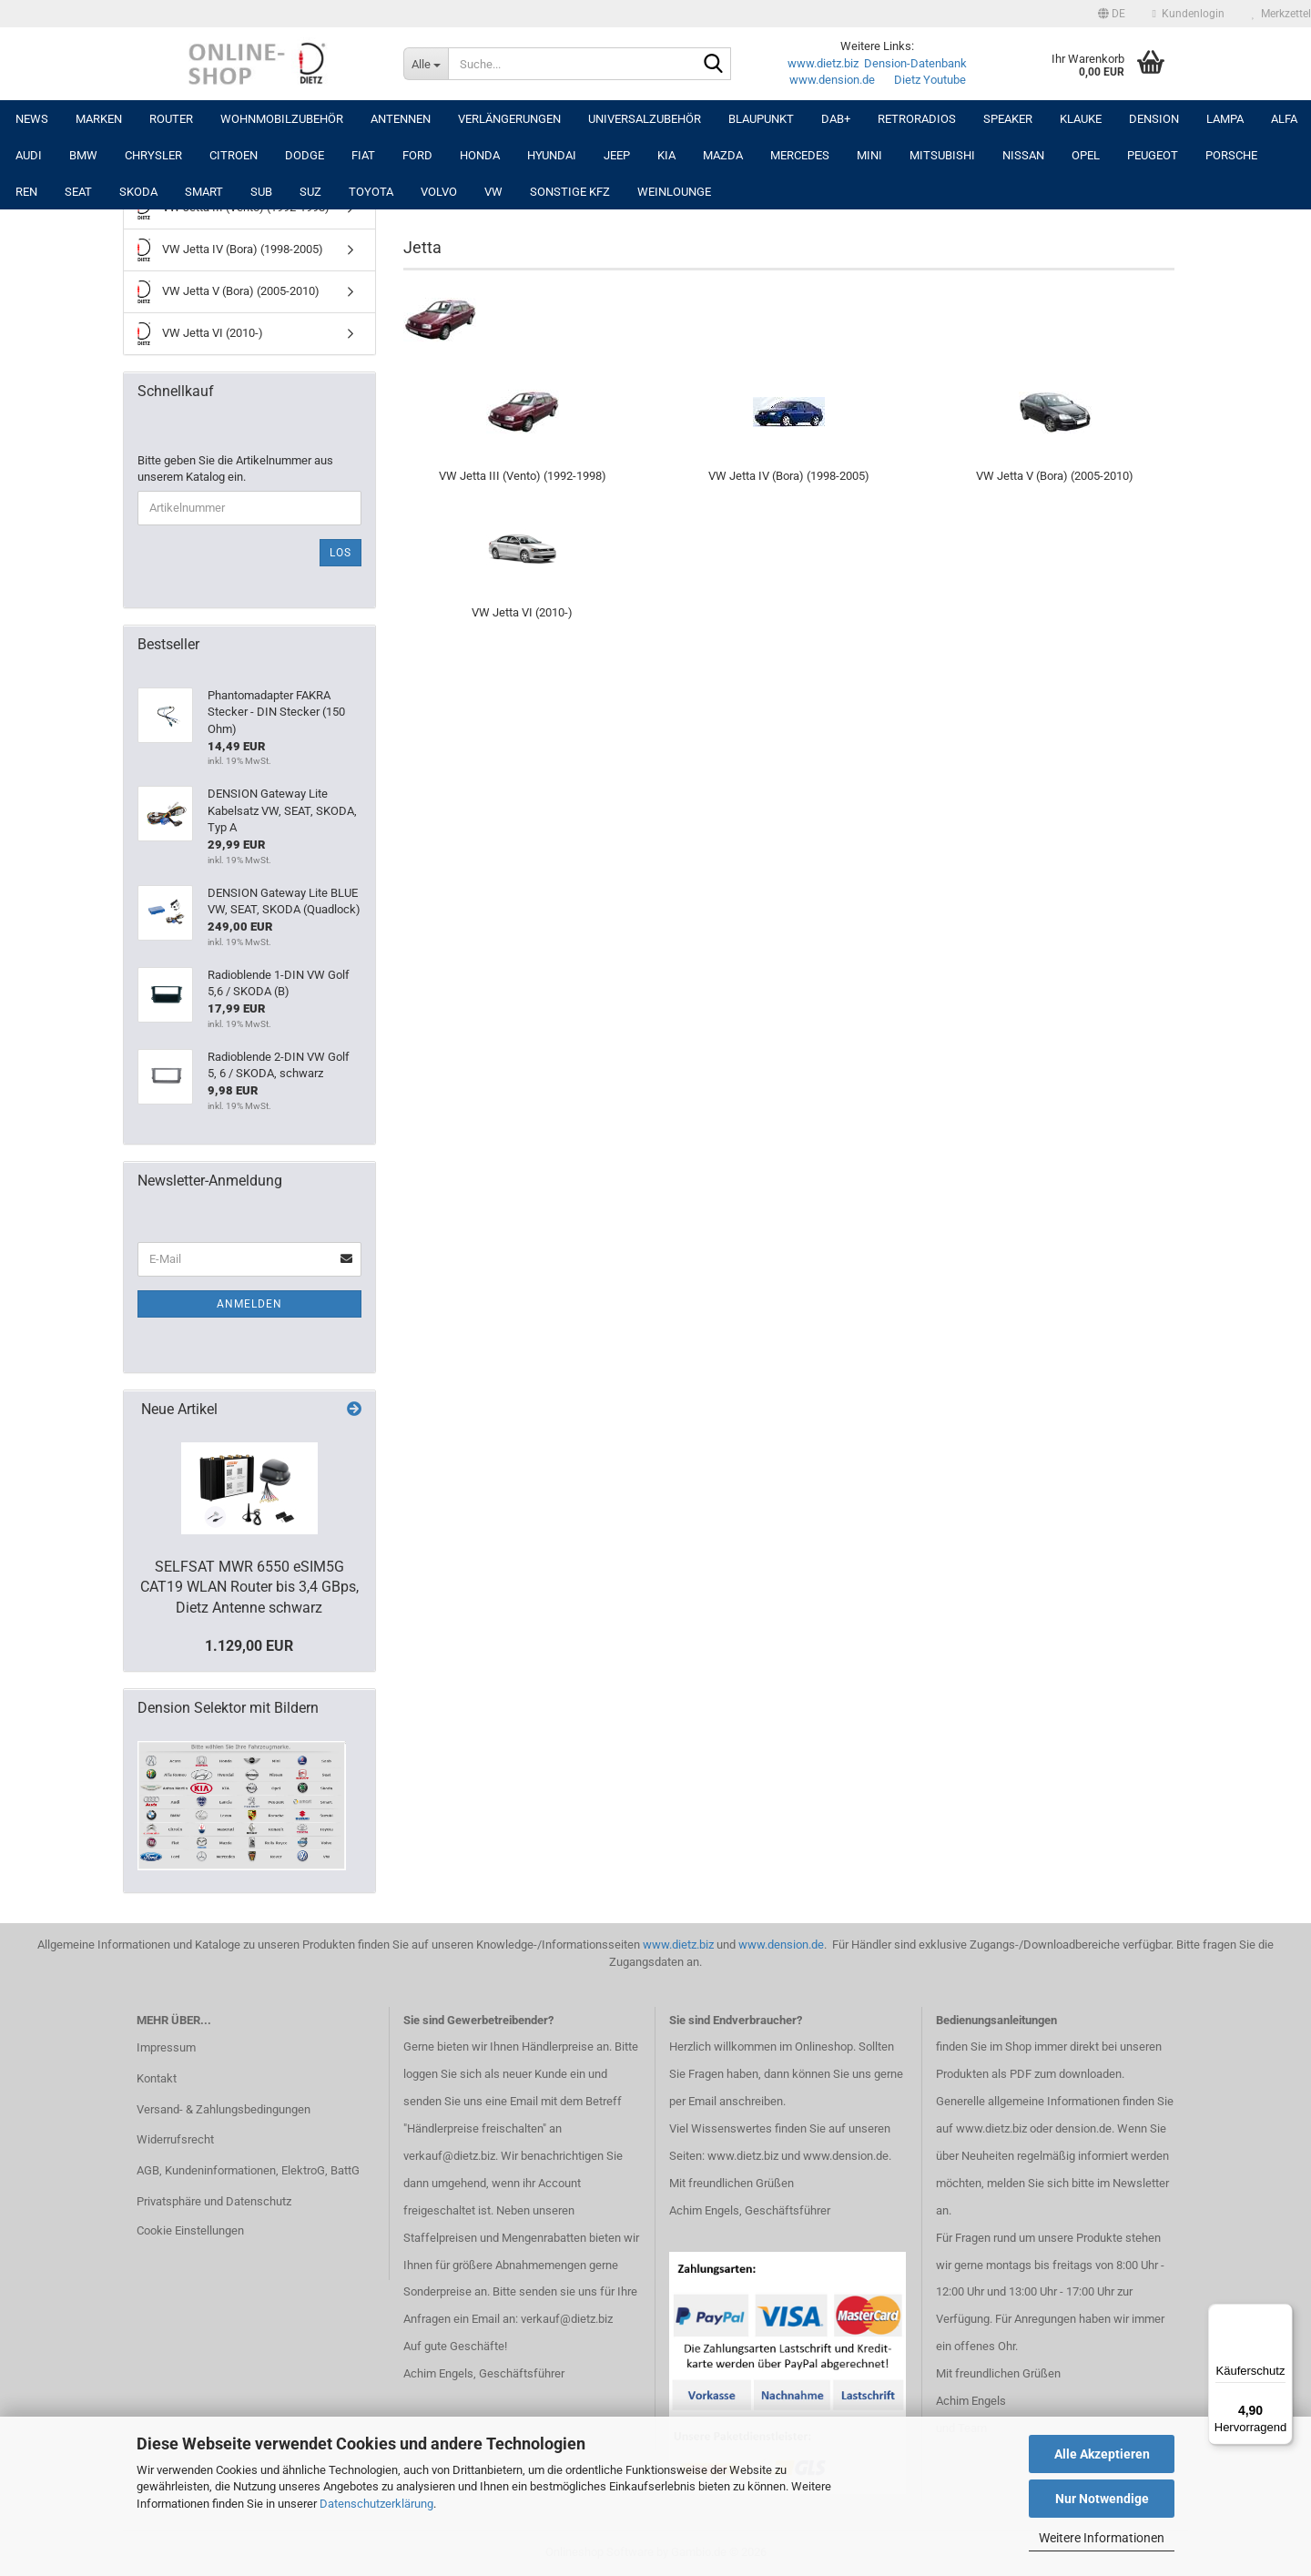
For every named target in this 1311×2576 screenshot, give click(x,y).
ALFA (1284, 119)
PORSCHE (1231, 155)
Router (171, 119)
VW (493, 192)
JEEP (617, 155)
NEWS (31, 119)
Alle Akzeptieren (1102, 2454)
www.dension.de (832, 80)
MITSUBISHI (942, 155)
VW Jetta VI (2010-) (200, 333)
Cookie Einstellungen (190, 2230)
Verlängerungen (509, 119)
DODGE (304, 155)
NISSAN (1023, 155)
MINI (869, 155)
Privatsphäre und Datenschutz (214, 2201)
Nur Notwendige (1102, 2498)
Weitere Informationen (1101, 2537)
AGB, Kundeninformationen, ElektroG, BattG (248, 2170)
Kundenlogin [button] (1189, 13)
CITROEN (233, 155)
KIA (666, 155)
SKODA (138, 192)
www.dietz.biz (823, 63)
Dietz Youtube (930, 80)
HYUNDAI (551, 155)
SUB (261, 192)
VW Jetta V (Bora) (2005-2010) (228, 291)
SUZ (310, 192)
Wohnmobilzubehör (281, 119)
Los (340, 552)
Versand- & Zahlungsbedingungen (223, 2109)
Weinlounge (674, 192)
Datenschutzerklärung (376, 2503)
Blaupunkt (761, 119)
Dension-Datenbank (915, 63)
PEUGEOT (1152, 155)
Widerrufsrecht (175, 2139)
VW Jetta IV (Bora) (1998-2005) (230, 250)
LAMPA (1225, 119)
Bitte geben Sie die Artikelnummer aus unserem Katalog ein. (235, 468)
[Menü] (1282, 2315)
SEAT (78, 192)
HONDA (480, 155)
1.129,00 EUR (249, 1646)
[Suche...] (425, 63)
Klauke (1081, 119)
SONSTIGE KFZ (570, 192)
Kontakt (157, 2078)
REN (26, 192)
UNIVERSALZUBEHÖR (644, 119)
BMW (83, 155)
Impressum (166, 2047)
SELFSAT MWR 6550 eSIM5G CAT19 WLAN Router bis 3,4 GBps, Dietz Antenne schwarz (249, 1587)
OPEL (1086, 155)
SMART (204, 192)
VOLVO (439, 192)
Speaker (1007, 119)
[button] (1111, 13)
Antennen (401, 119)
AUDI (28, 155)
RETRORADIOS (917, 119)
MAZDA (723, 155)
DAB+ (835, 119)
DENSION (1154, 119)
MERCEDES (799, 155)
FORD (417, 155)
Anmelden (249, 1304)
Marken (99, 119)
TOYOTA (371, 192)
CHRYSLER (153, 155)
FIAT (363, 155)
